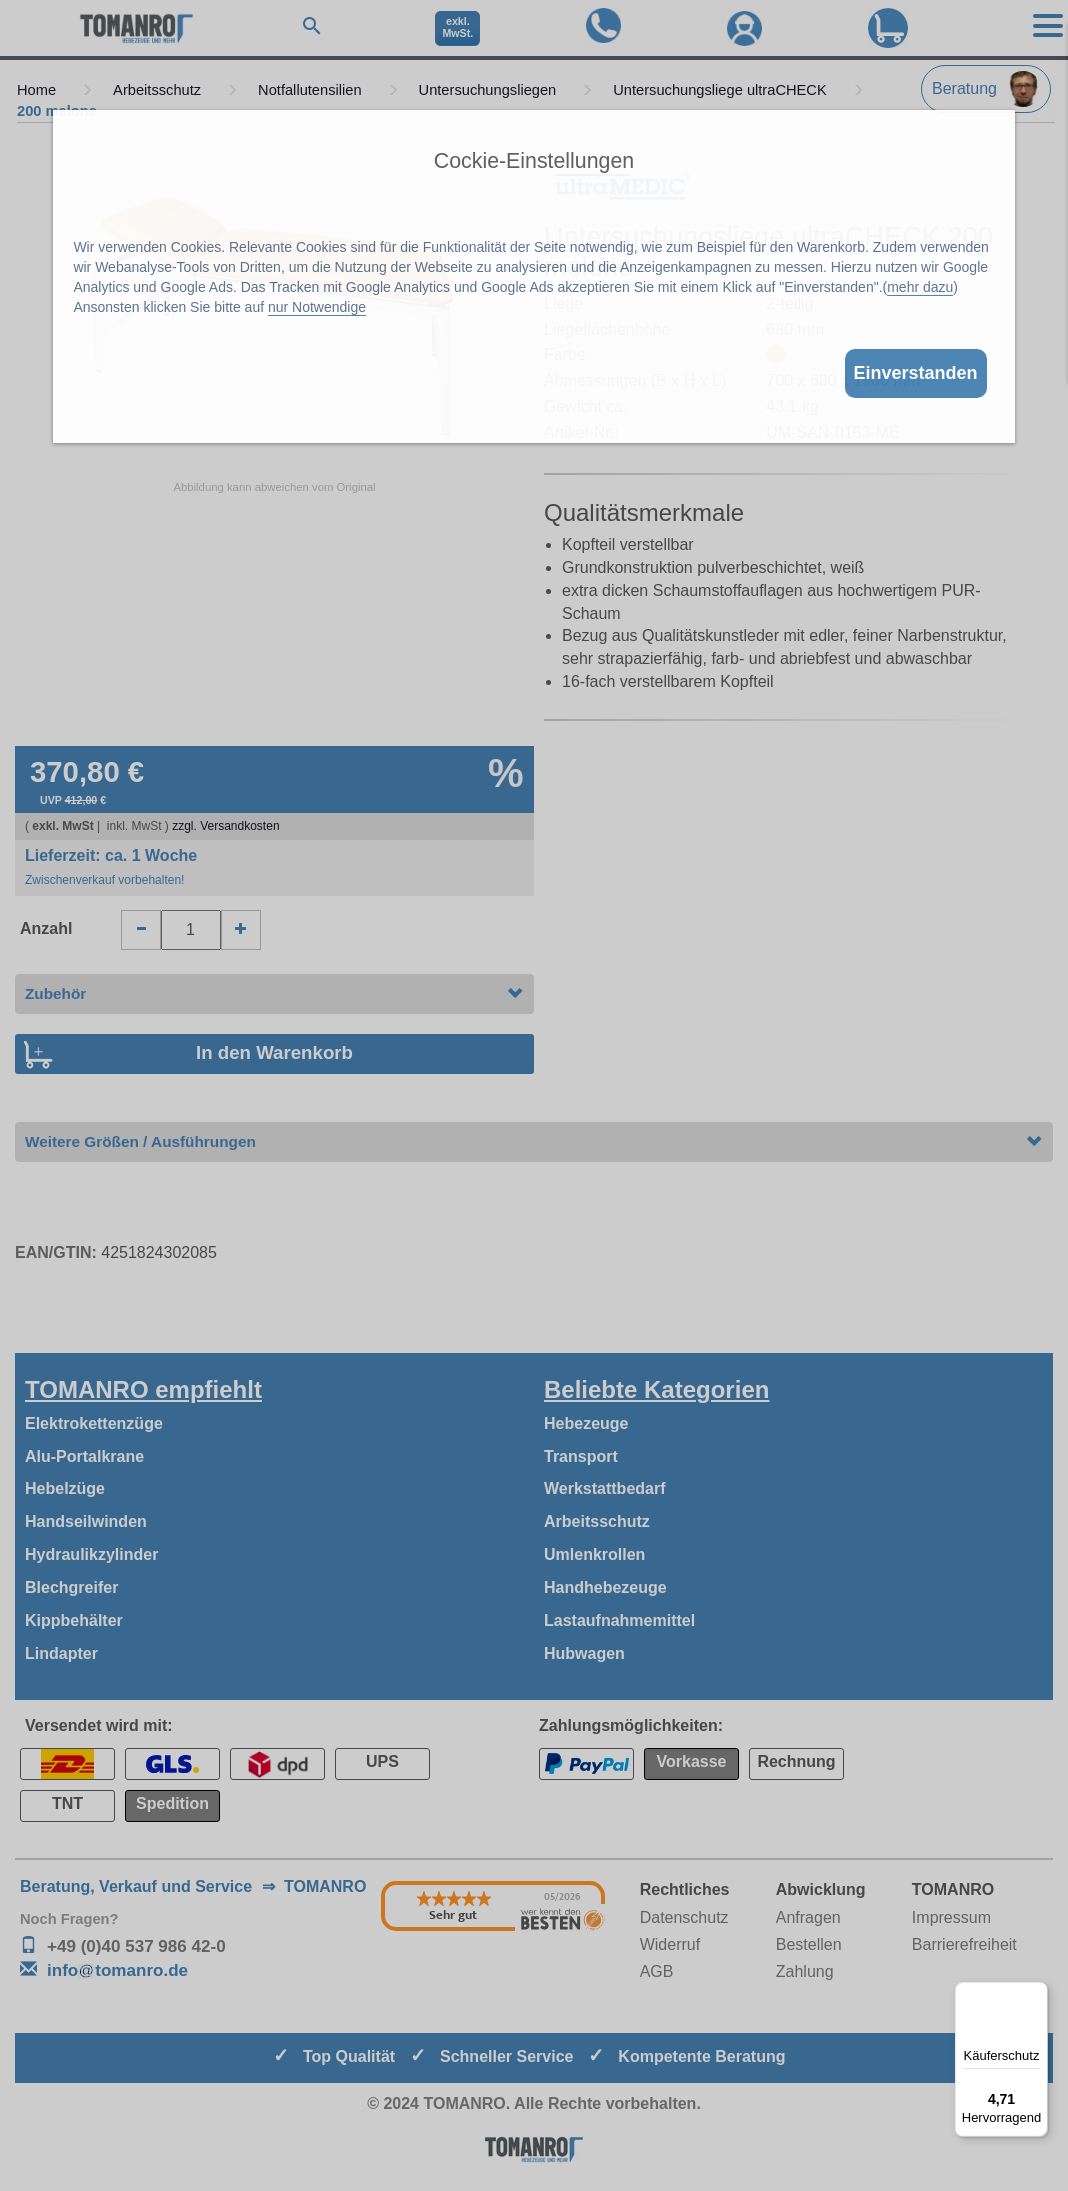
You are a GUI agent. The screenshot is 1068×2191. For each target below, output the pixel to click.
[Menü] (1036, 1994)
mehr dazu (920, 287)
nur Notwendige (317, 307)
